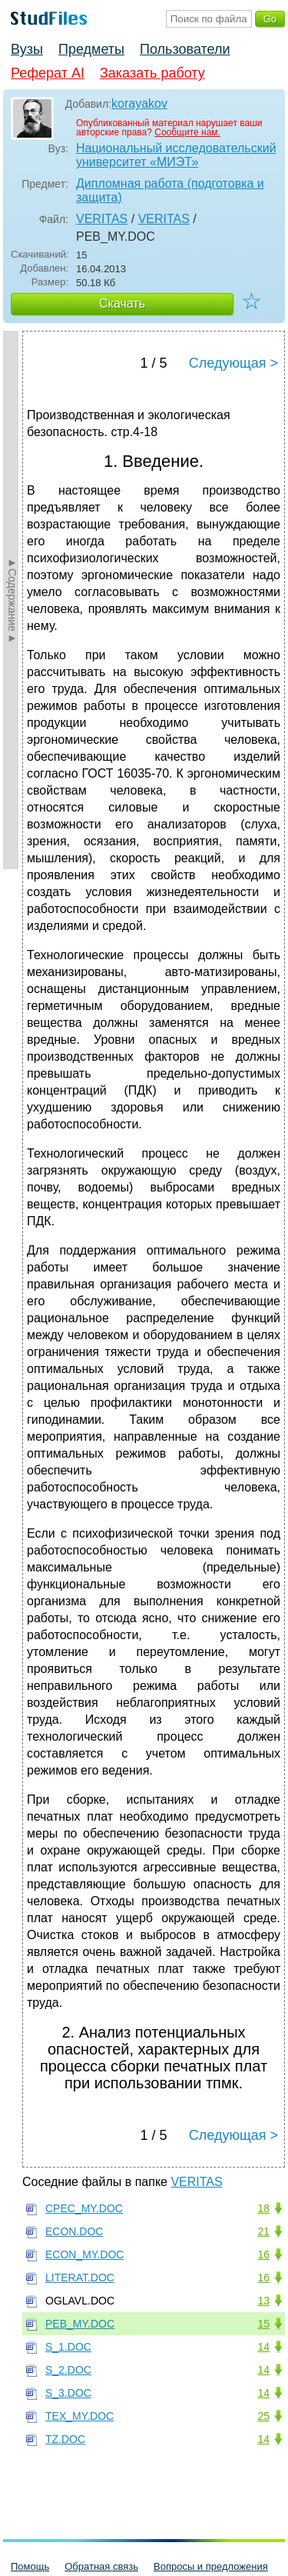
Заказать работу (152, 73)
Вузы (27, 49)
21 (263, 2231)
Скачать (122, 303)
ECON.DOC (74, 2231)
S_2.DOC (68, 2370)
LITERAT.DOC (79, 2277)
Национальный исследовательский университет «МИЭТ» (176, 155)
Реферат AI (47, 73)
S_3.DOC (68, 2393)
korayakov (139, 103)
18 (263, 2208)
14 (263, 2347)
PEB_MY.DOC (79, 2324)
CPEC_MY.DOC (84, 2208)
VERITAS (101, 218)
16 (263, 2254)
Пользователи (185, 49)
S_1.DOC (68, 2347)
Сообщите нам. (187, 132)
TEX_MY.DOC (79, 2416)
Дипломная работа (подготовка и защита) (170, 190)
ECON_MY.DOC (84, 2254)
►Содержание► (12, 600)
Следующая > (233, 363)
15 (263, 2324)
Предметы (91, 49)
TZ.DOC (65, 2439)
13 (263, 2300)
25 (263, 2416)
